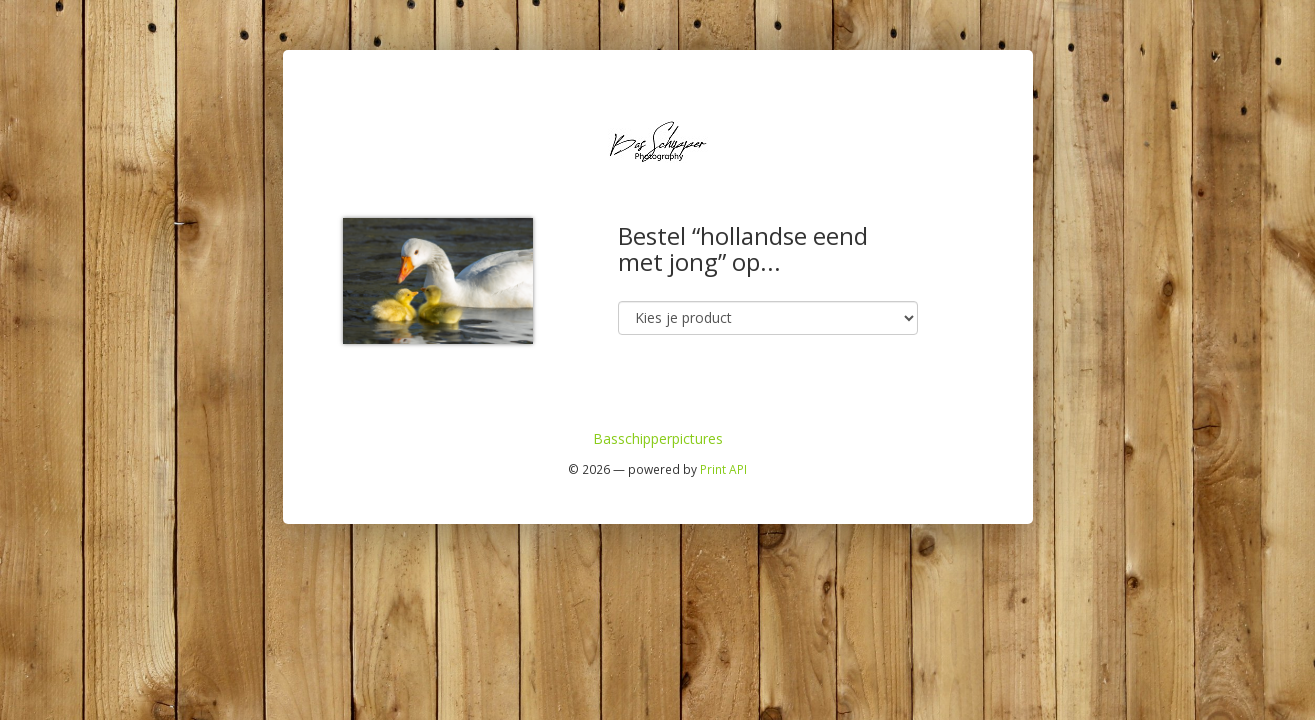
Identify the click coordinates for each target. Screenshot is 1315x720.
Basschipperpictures (658, 438)
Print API (723, 469)
